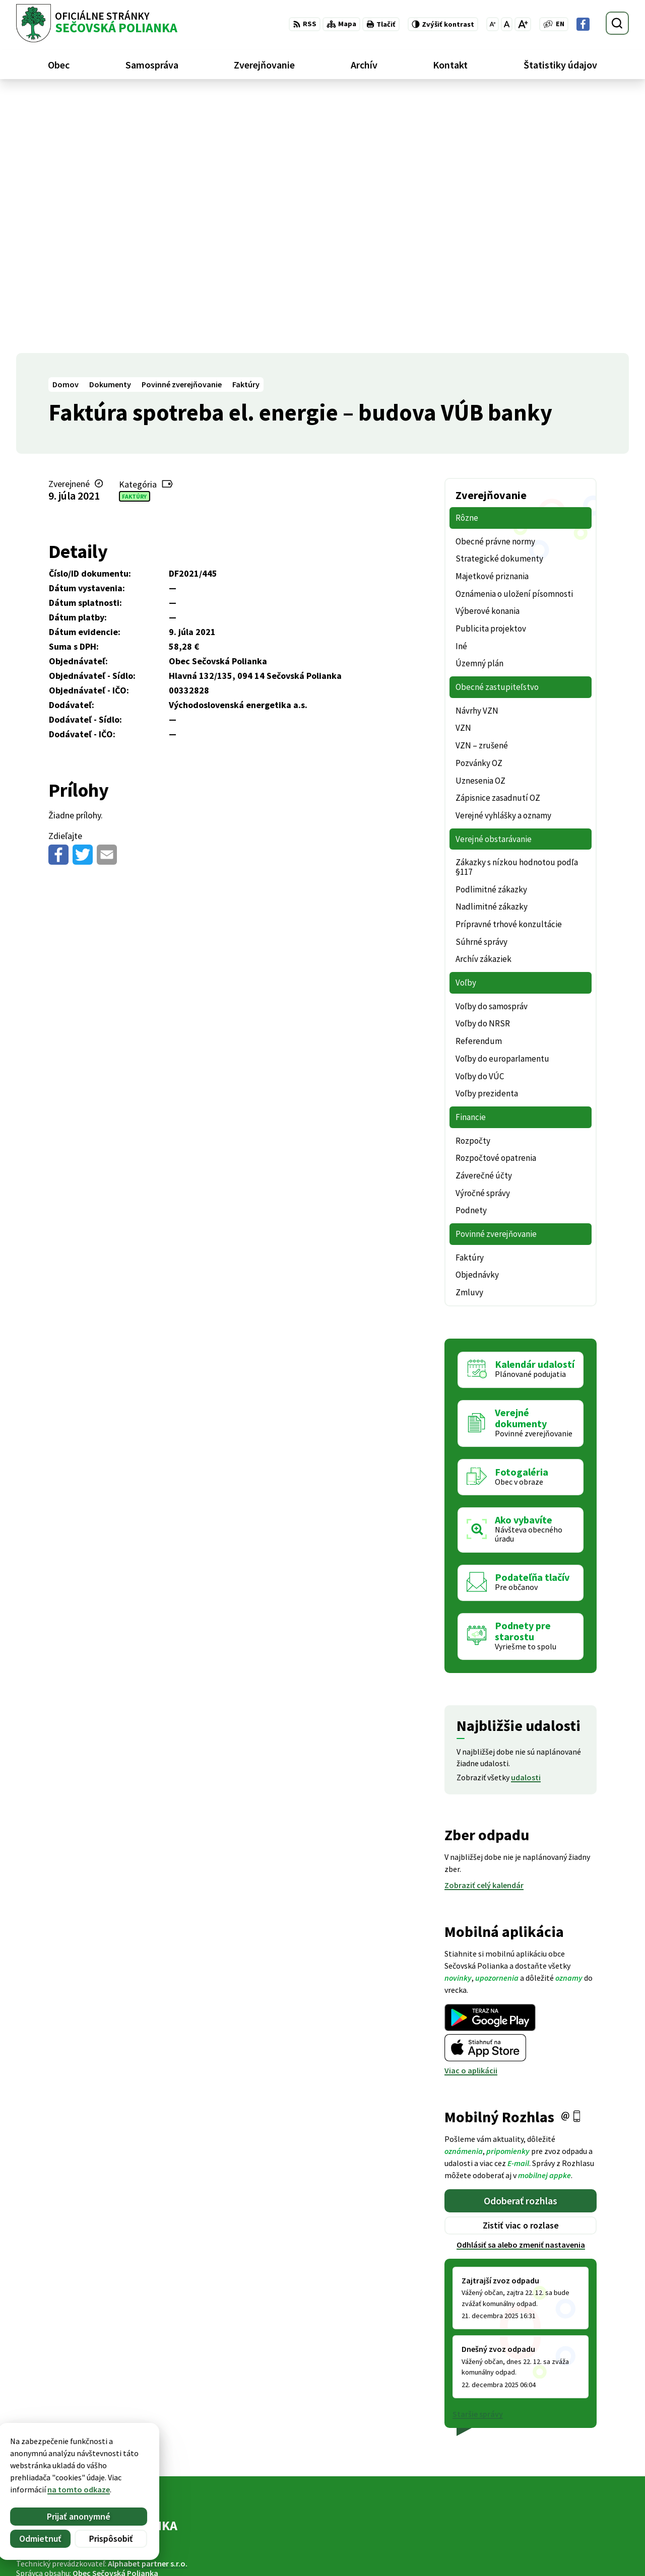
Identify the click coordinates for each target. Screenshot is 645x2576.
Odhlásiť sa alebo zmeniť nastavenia (521, 1987)
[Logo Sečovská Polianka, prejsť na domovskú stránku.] (96, 23)
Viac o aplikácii (470, 1812)
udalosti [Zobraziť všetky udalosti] (526, 1519)
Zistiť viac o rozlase (521, 1967)
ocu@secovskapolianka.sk (582, 2542)
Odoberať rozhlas (520, 1942)
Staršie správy (478, 2156)
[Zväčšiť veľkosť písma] (522, 24)
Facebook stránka (567, 2554)
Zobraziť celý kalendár (484, 1627)
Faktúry (134, 238)
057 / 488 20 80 (559, 2530)
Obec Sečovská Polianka (115, 2315)
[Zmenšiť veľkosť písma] (492, 24)
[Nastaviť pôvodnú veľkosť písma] (506, 24)
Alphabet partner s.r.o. (147, 2306)
